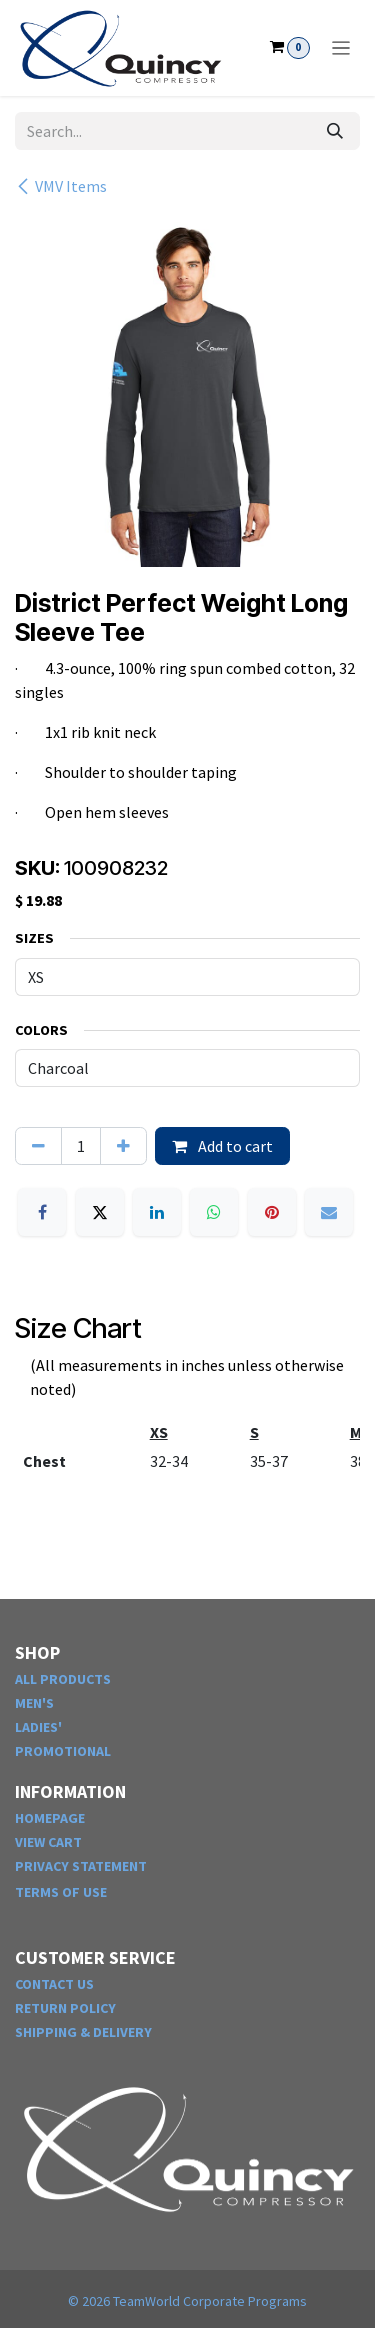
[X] (100, 1212)
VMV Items (61, 186)
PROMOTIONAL (63, 1751)
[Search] (335, 131)
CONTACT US (54, 1984)
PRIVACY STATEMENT (81, 1866)
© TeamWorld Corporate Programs (187, 2301)
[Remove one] (38, 1146)
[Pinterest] (272, 1212)
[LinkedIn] (157, 1212)
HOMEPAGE (50, 1818)
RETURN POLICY (65, 2008)
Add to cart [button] (222, 1146)
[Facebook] (42, 1212)
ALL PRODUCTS (63, 1679)
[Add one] (123, 1146)
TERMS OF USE (61, 1892)
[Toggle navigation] (341, 48)
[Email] (329, 1212)
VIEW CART (48, 1842)
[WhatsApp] (214, 1212)
